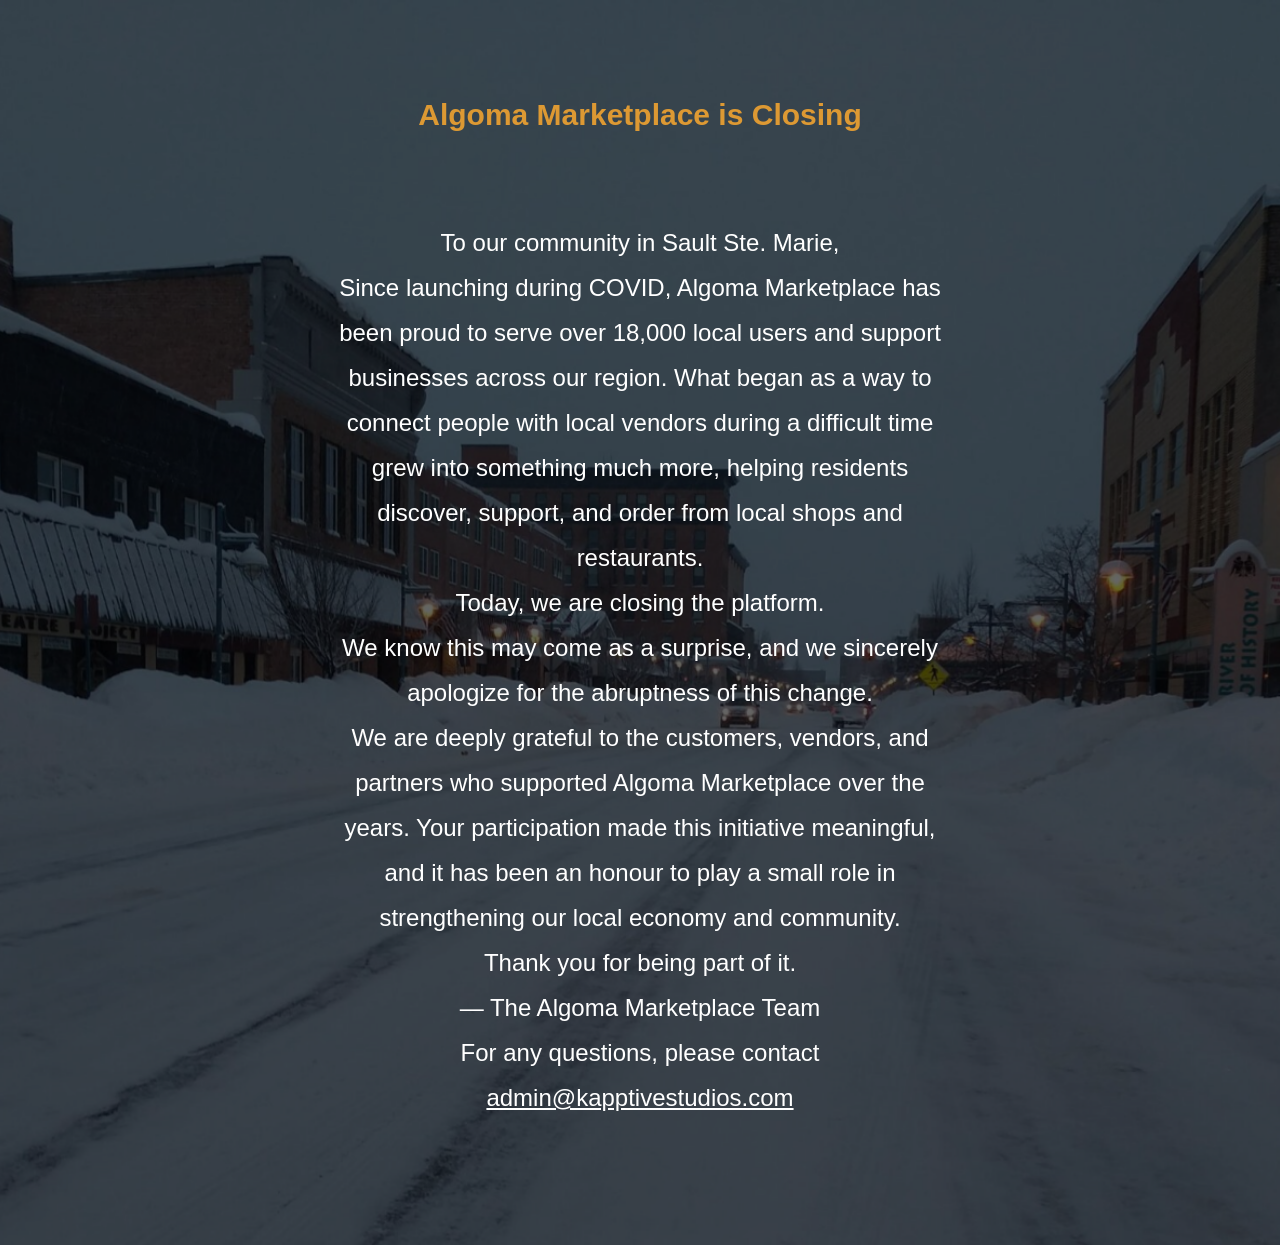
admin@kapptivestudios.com (639, 1097)
